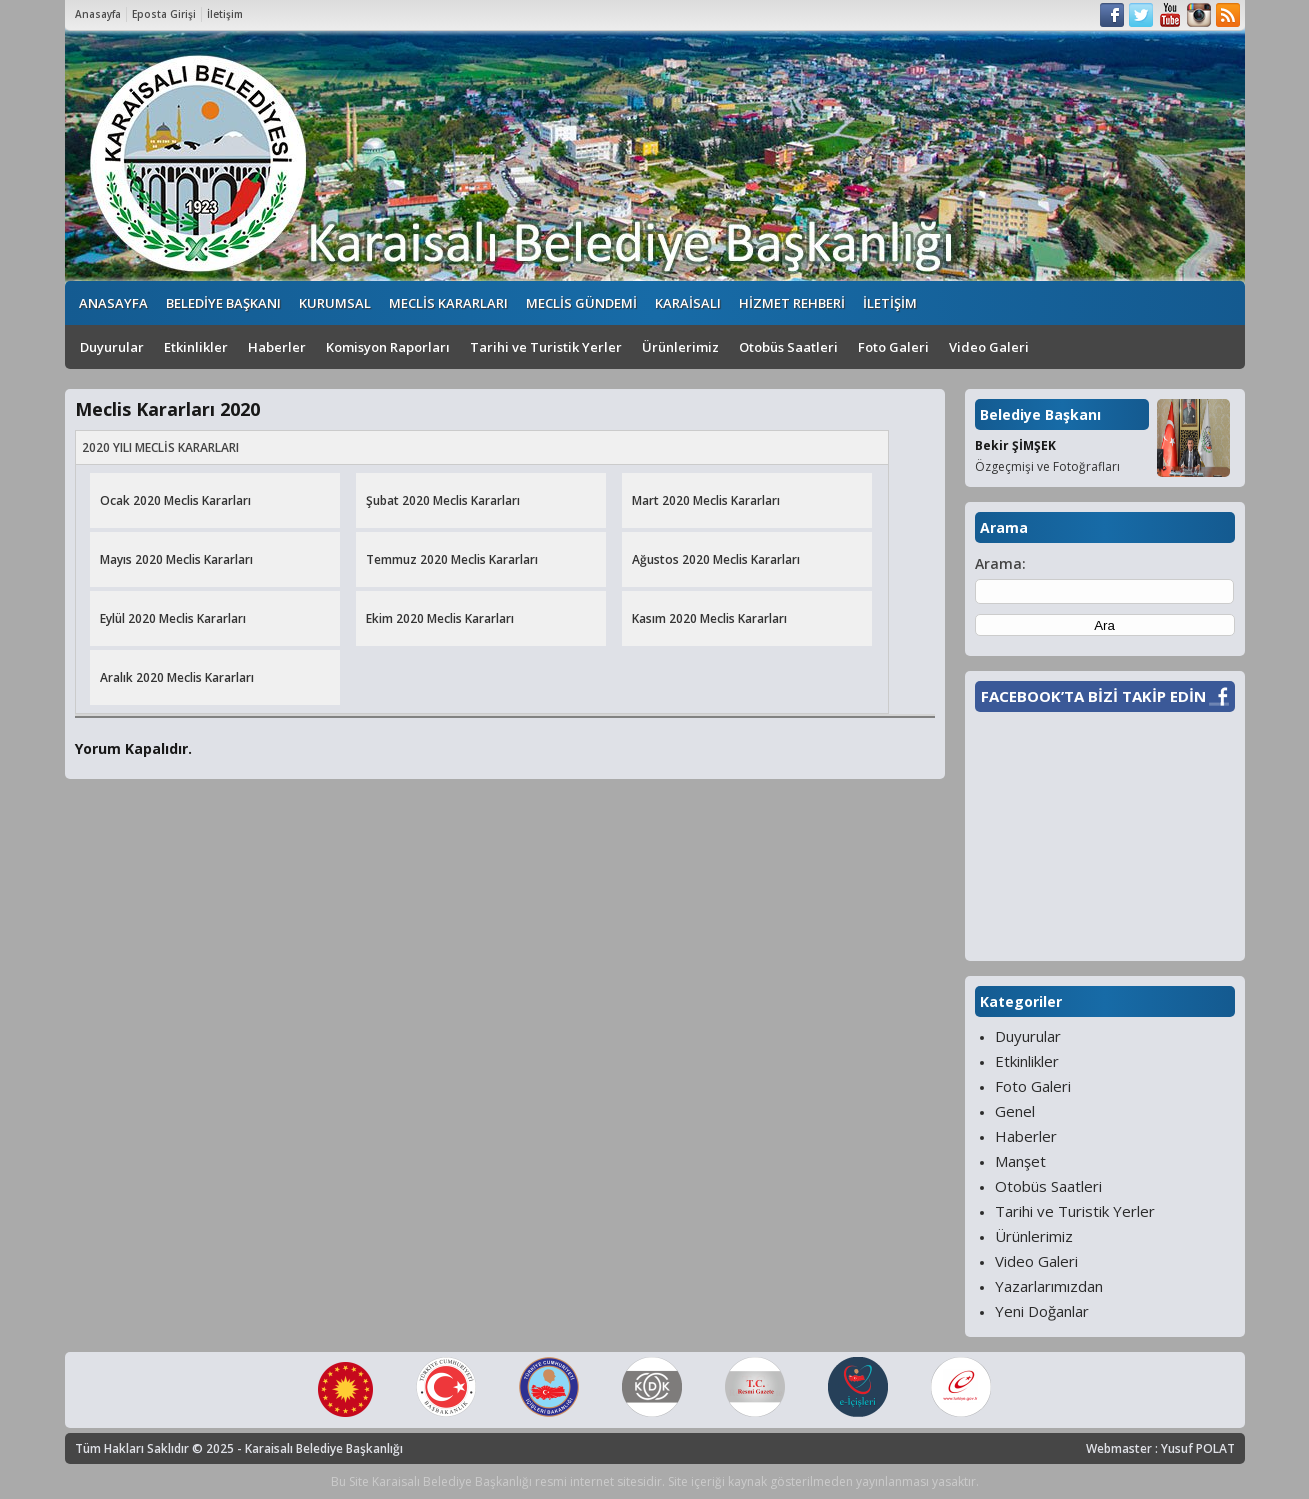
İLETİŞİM (890, 303)
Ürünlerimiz (680, 347)
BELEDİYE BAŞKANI (223, 303)
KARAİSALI (688, 303)
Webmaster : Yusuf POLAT (1160, 1448)
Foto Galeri (893, 347)
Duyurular (112, 347)
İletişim (225, 14)
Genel (1015, 1111)
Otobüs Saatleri (788, 347)
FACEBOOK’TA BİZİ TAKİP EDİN (1093, 696)
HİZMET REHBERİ (792, 303)
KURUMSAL (335, 303)
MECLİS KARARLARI (448, 303)
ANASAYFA (113, 303)
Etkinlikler (196, 347)
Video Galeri (989, 347)
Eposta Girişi (164, 14)
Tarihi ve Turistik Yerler (546, 347)
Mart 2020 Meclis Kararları (706, 500)
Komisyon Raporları (388, 347)
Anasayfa (98, 14)
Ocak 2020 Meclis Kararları (175, 500)
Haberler (277, 347)
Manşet (1020, 1161)
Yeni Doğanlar (1042, 1311)
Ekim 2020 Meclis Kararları (440, 618)
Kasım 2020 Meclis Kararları (709, 618)
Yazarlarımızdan (1049, 1286)
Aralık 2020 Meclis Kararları (177, 677)
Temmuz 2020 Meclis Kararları (452, 559)
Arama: (1000, 563)
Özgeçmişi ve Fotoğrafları (1047, 466)
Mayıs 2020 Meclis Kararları (176, 559)
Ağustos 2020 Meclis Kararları (716, 559)
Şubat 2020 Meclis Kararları (443, 500)
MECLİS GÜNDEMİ (581, 303)
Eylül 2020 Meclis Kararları (173, 618)
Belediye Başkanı (1040, 414)
